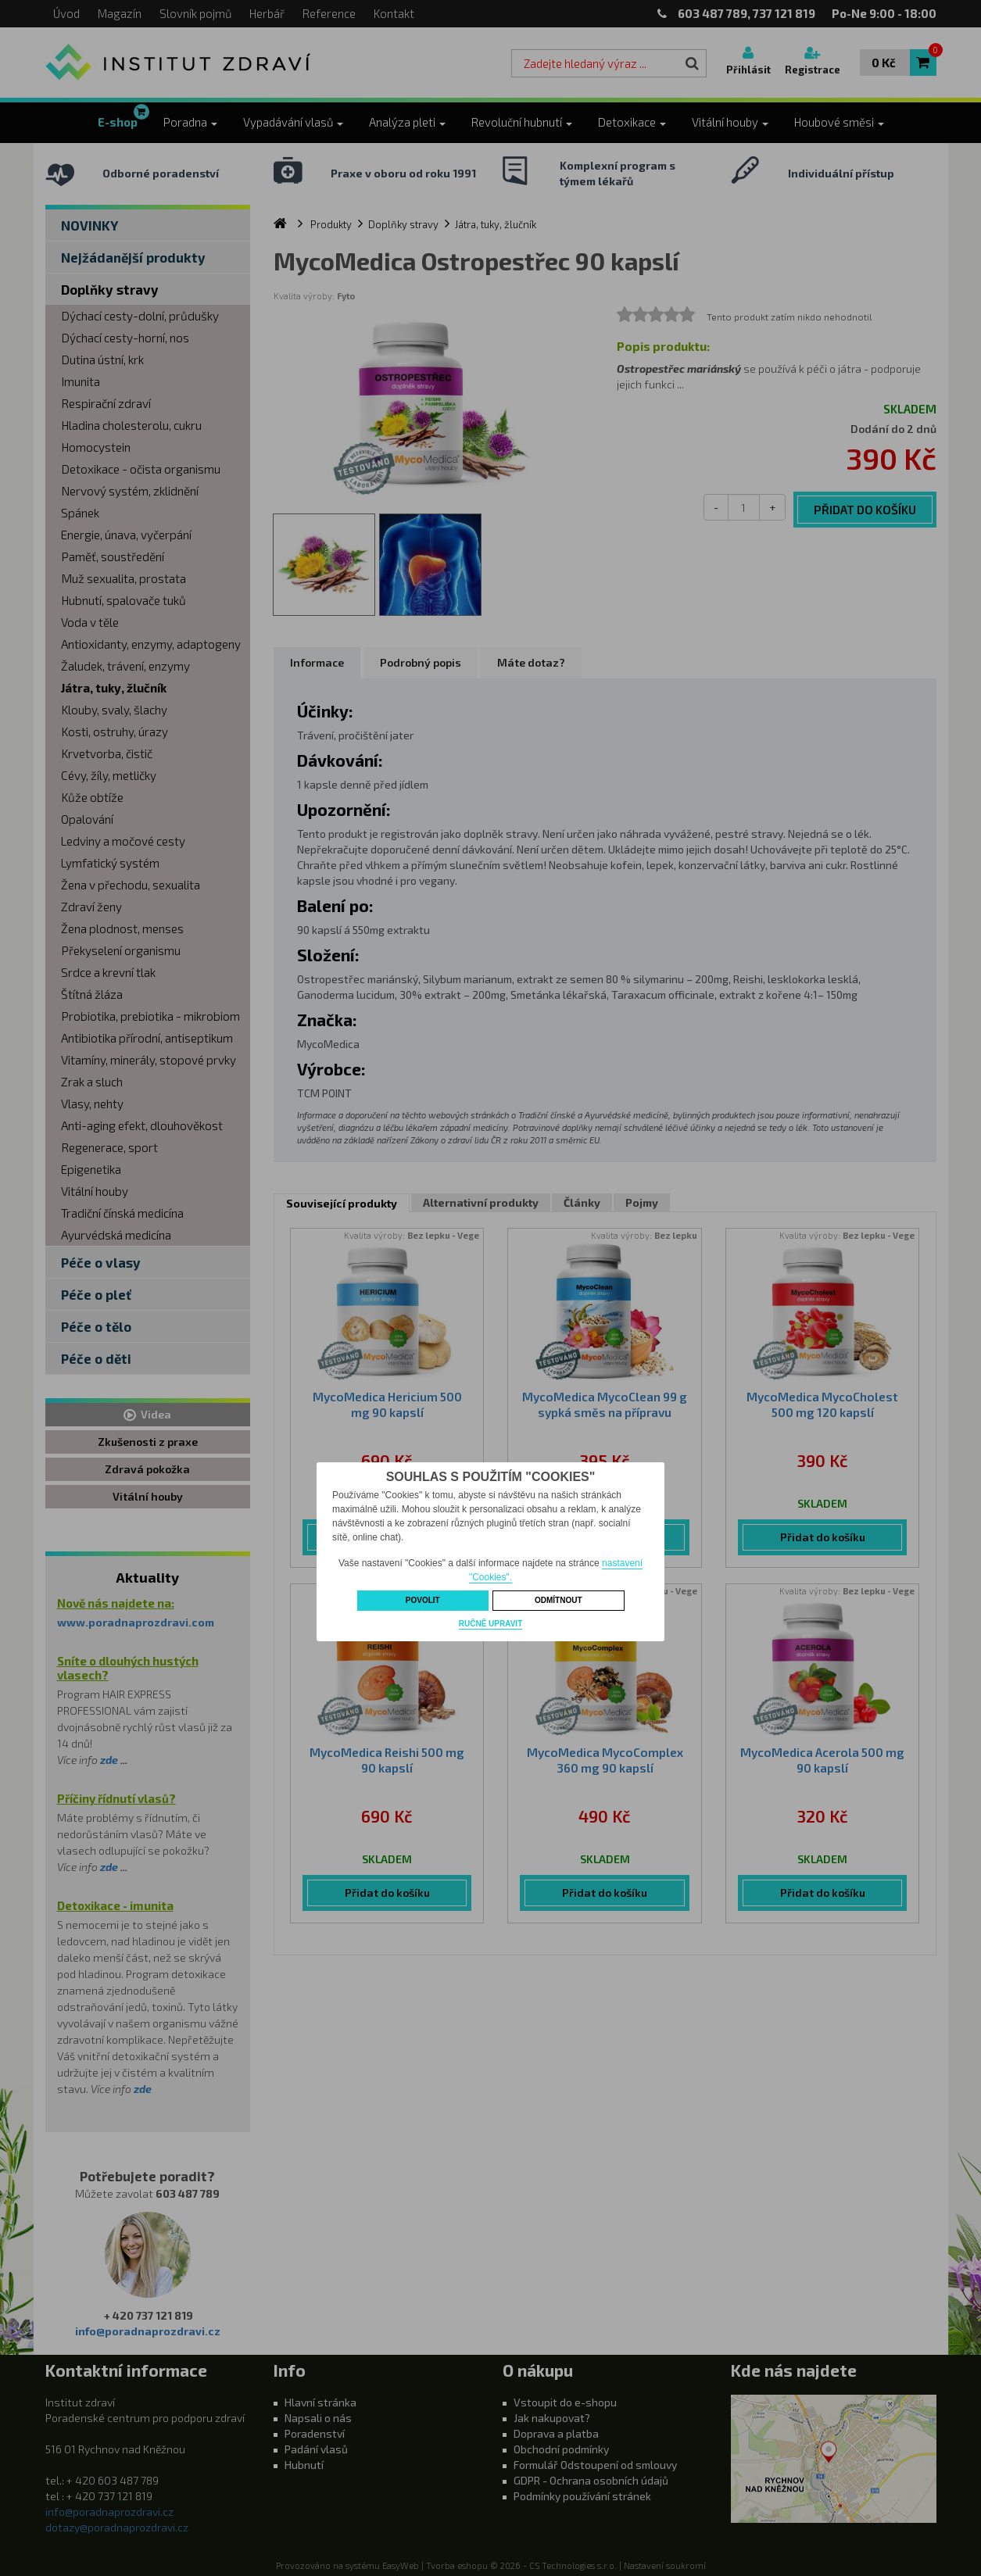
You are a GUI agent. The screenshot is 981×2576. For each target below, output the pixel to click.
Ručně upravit (490, 1623)
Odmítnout (558, 1600)
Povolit (423, 1600)
